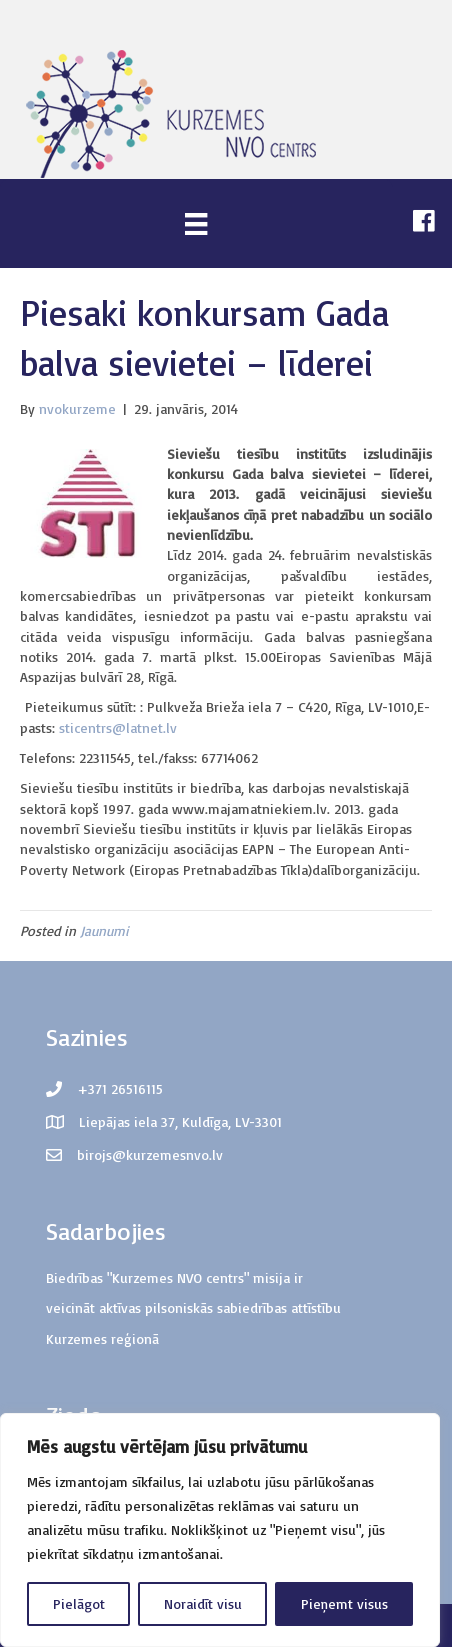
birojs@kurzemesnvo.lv (150, 1154)
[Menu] (196, 223)
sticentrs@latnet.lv (118, 727)
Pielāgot (79, 1603)
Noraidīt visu (203, 1603)
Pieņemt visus (344, 1603)
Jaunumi (104, 930)
